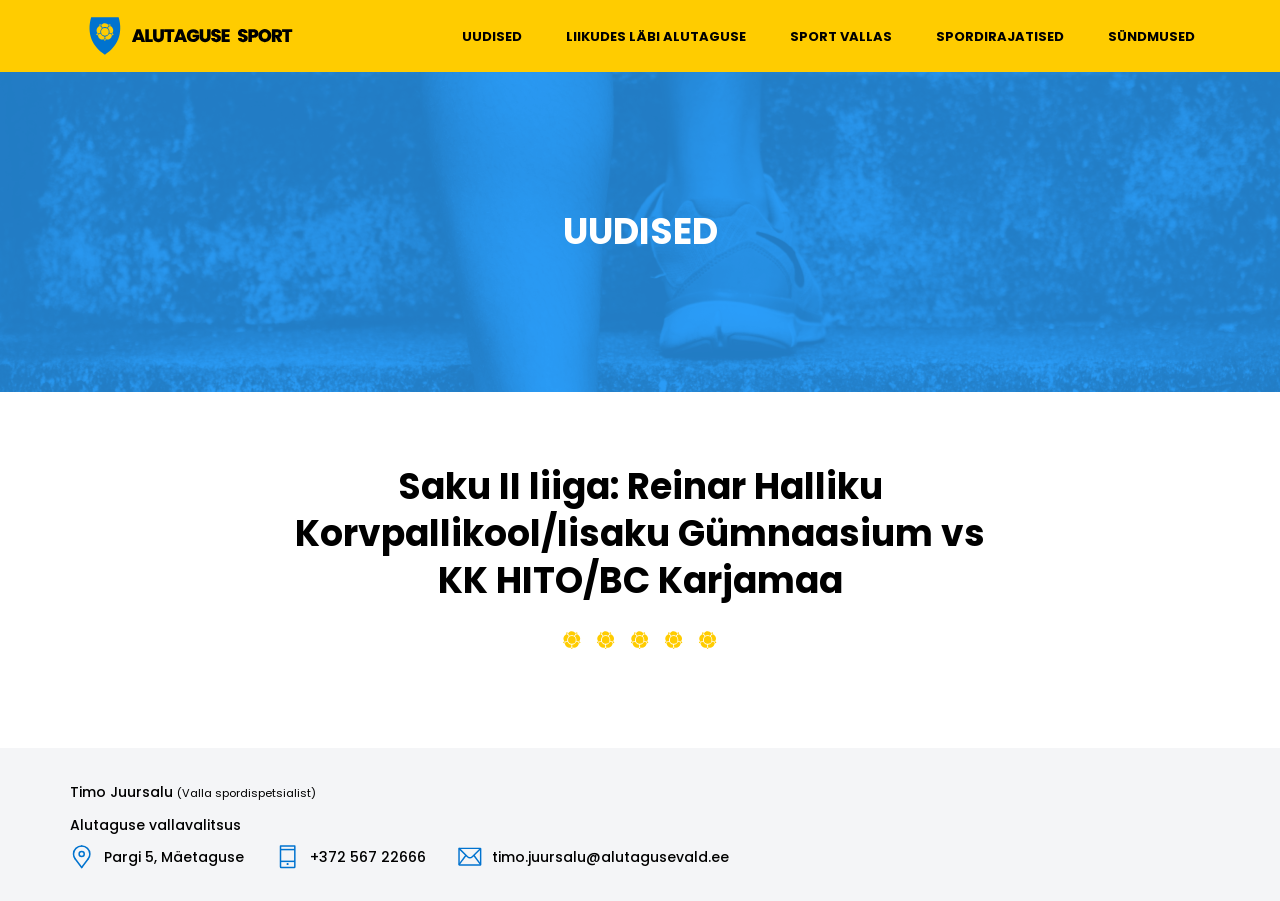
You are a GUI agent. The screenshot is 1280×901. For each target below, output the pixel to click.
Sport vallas (841, 36)
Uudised (492, 36)
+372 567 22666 (368, 857)
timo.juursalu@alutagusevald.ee (610, 857)
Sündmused (1151, 36)
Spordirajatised (1000, 36)
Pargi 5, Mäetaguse (174, 857)
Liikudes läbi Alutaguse (656, 36)
